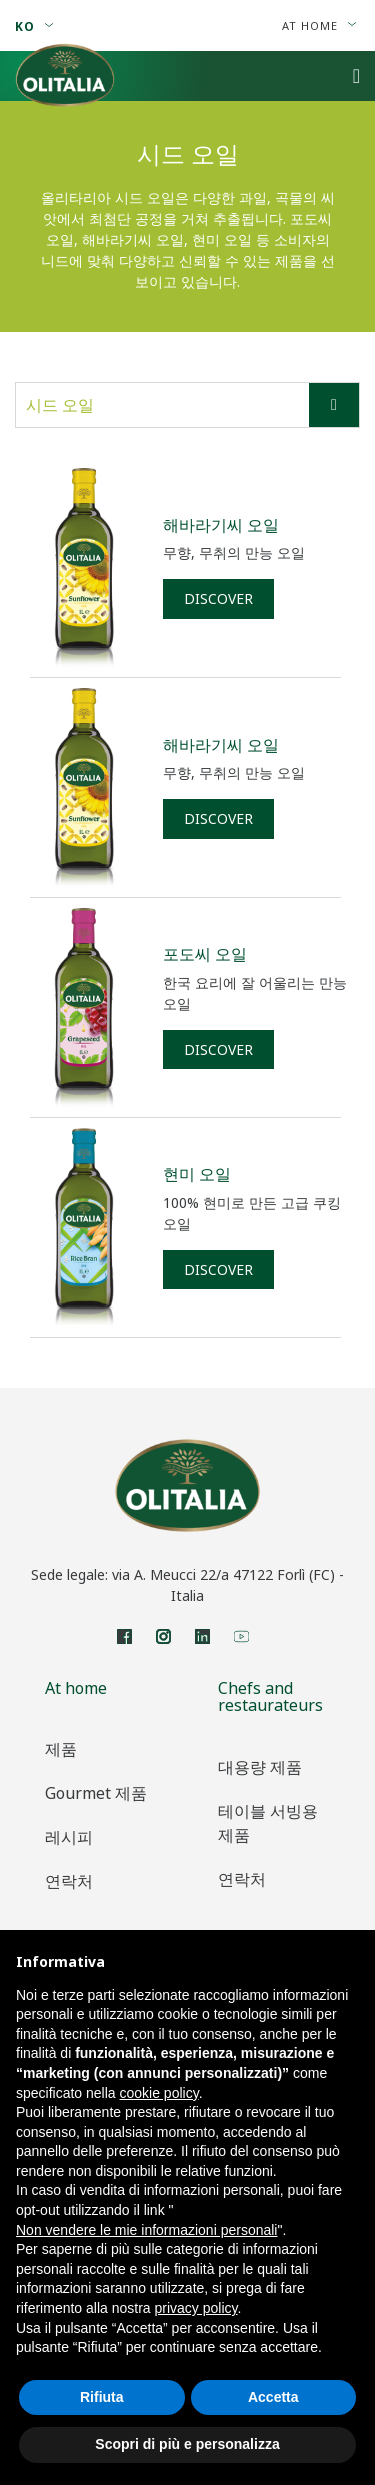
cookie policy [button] (159, 2093)
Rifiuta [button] (102, 2397)
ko (34, 26)
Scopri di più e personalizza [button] (187, 2444)
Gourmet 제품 (96, 1793)
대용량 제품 (260, 1767)
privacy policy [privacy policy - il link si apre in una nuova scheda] (196, 2308)
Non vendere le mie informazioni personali (146, 2230)
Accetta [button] (273, 2397)
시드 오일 (192, 405)
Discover (218, 598)
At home (319, 25)
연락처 (69, 1881)
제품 (61, 1749)
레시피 (69, 1837)
